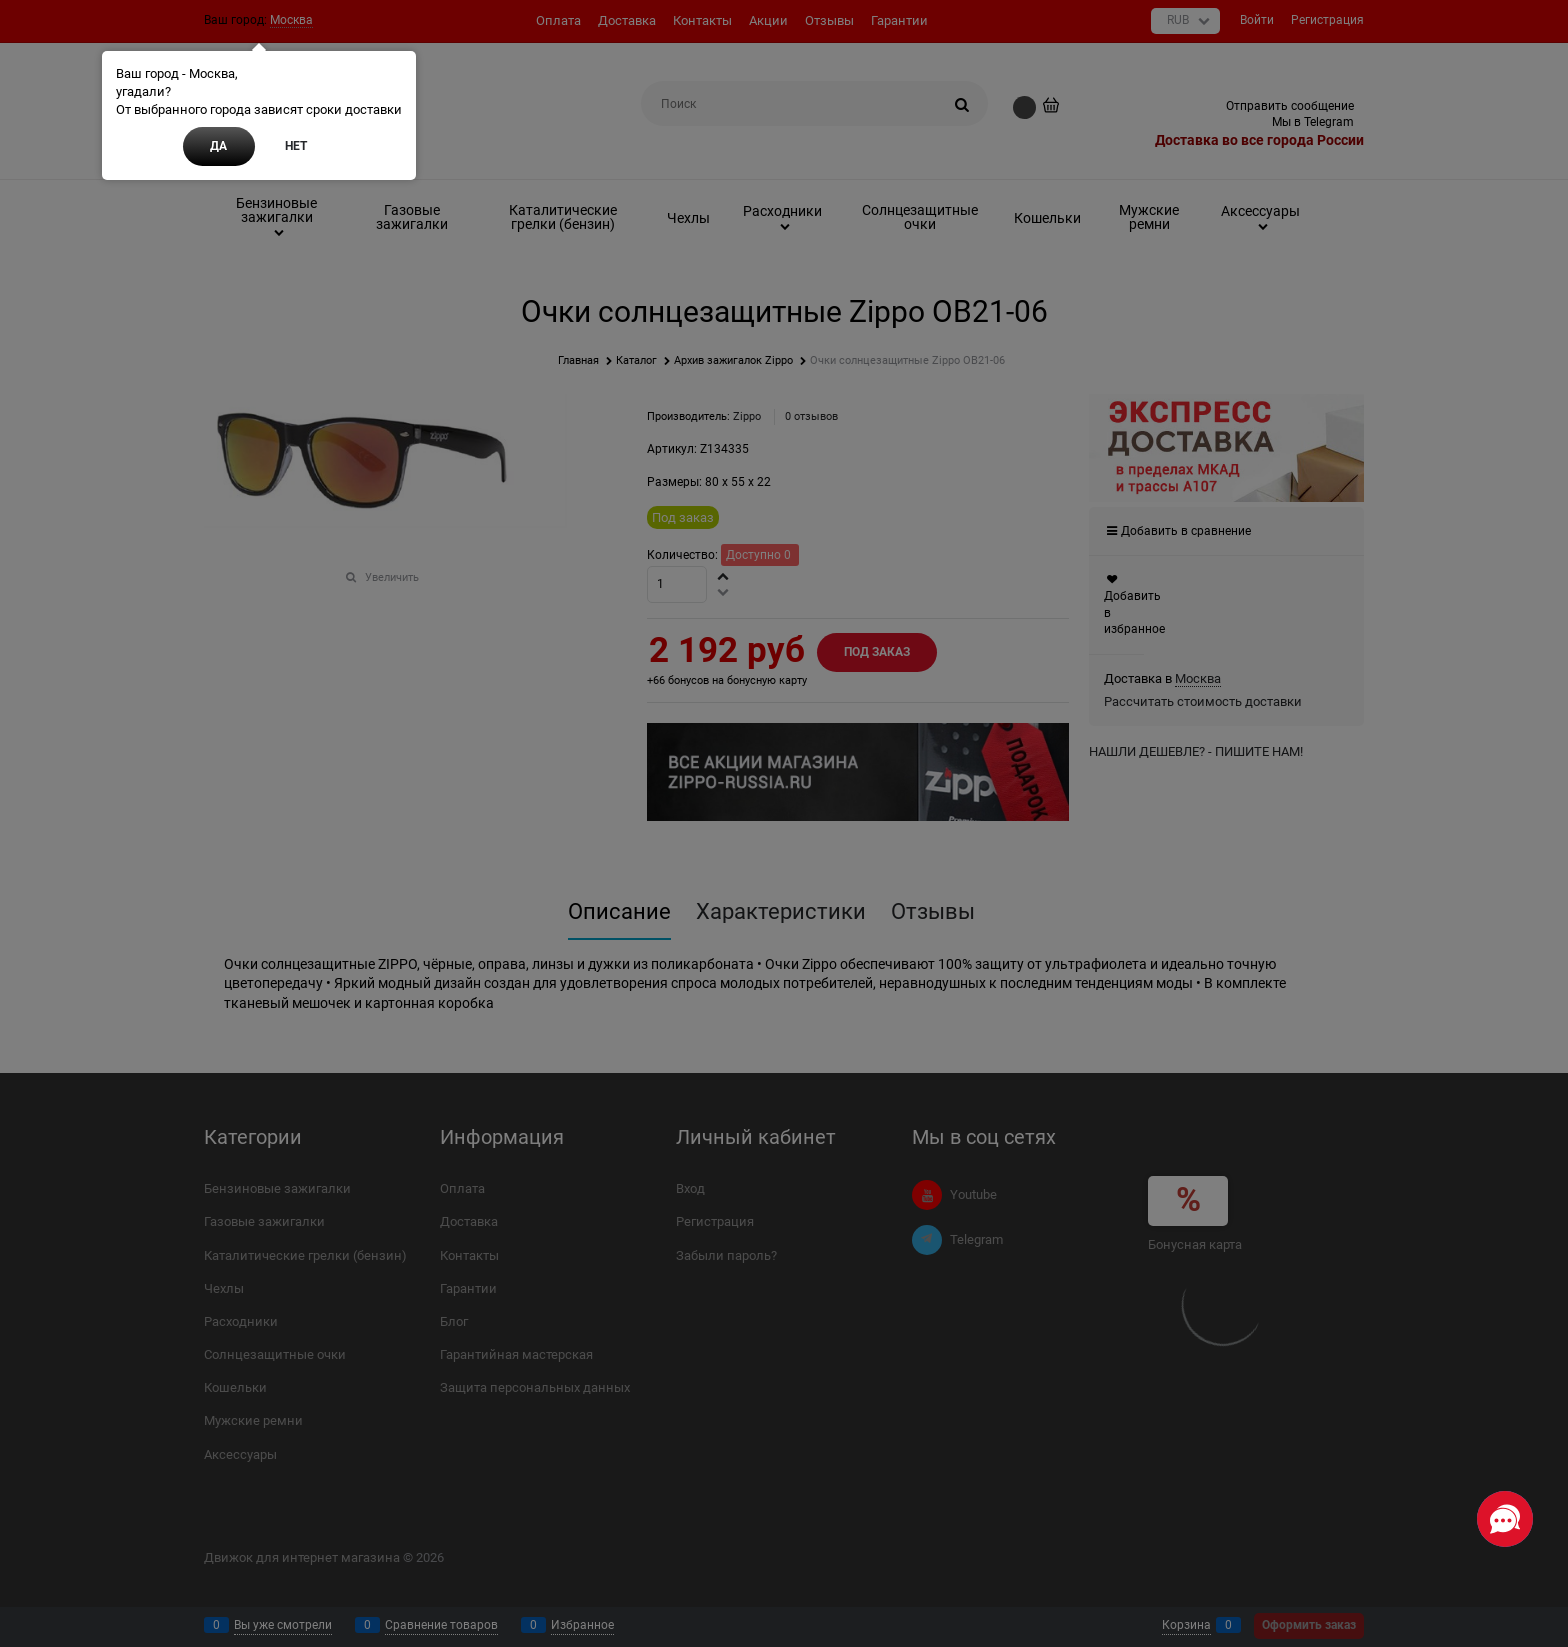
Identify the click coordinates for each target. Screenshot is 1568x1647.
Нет (296, 146)
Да (218, 146)
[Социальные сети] (1505, 1519)
